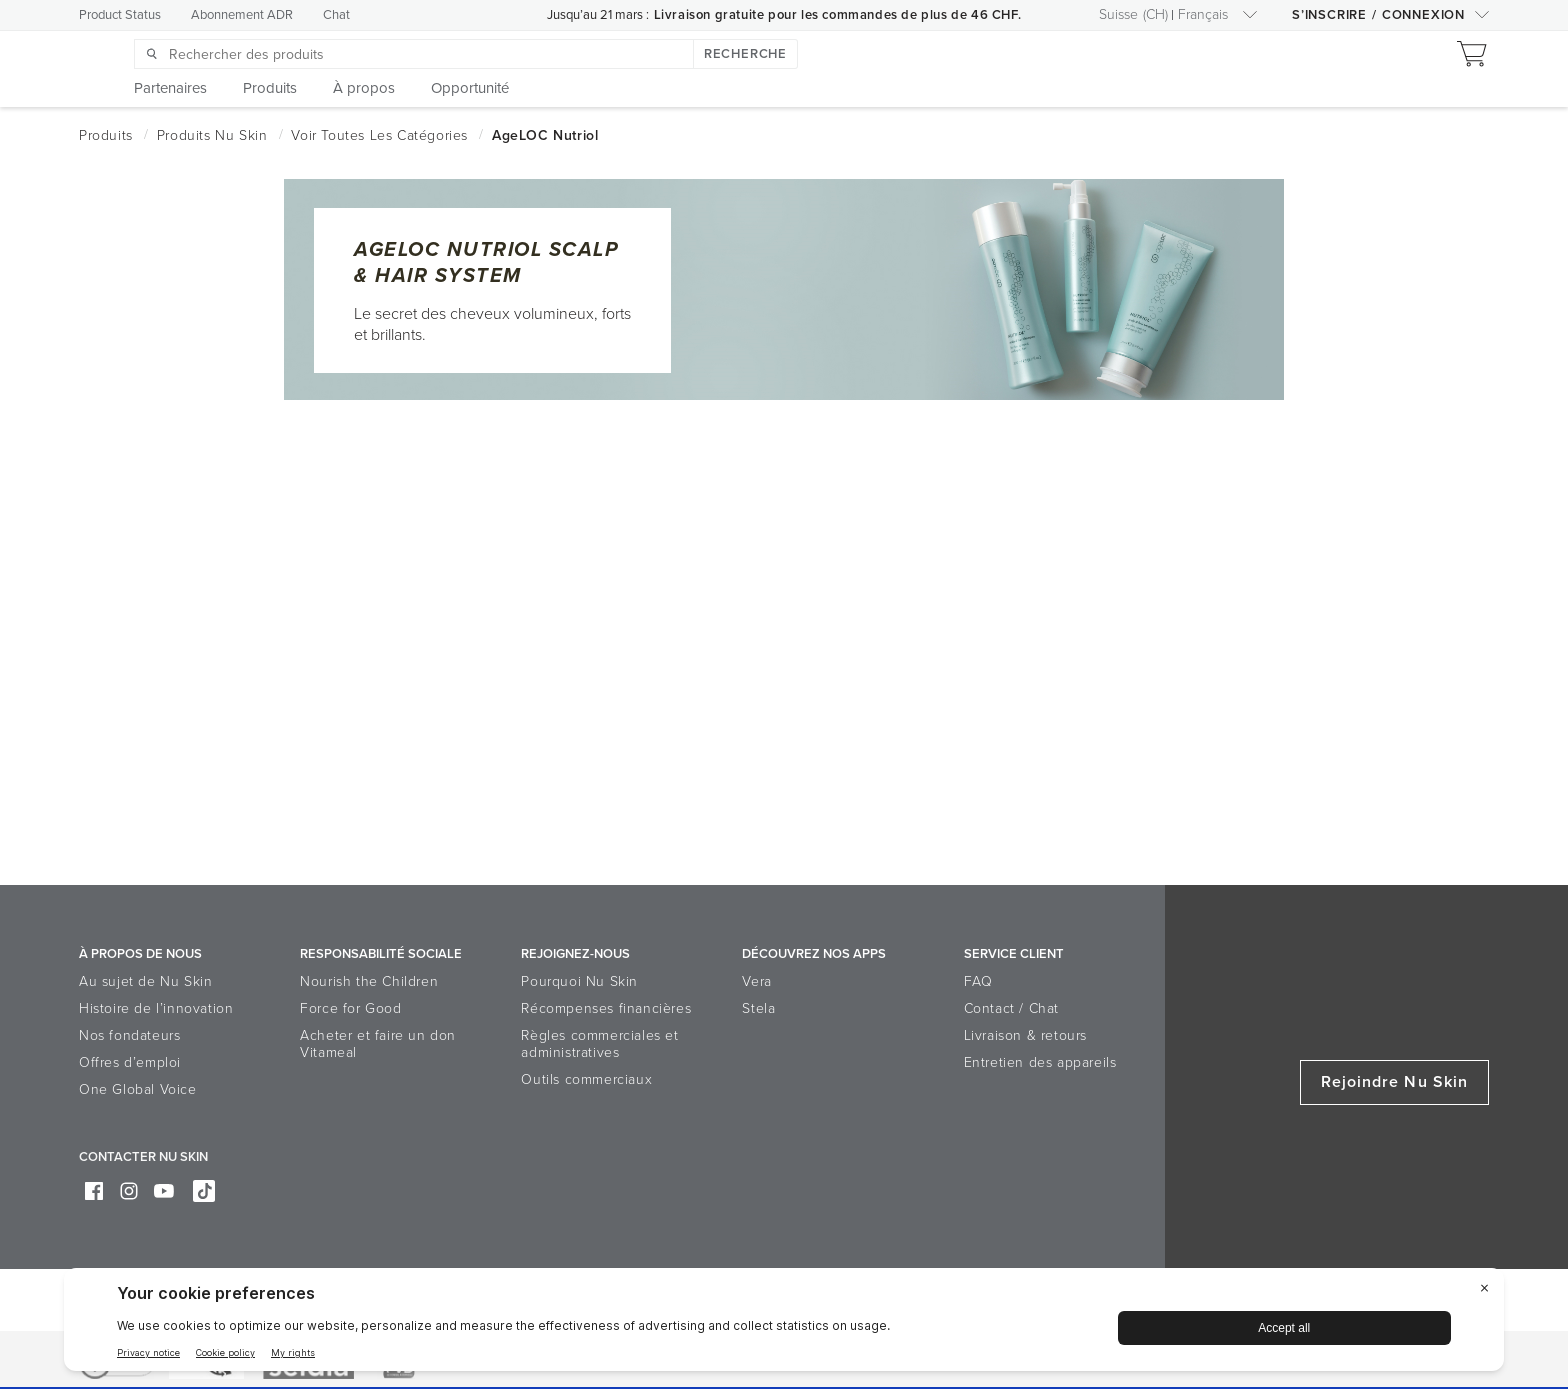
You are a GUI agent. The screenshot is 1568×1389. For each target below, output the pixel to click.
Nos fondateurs (129, 1035)
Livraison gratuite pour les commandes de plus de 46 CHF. (838, 15)
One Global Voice (138, 1089)
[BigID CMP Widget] (784, 1324)
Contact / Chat (1011, 1008)
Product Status (120, 15)
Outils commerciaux (586, 1079)
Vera (756, 981)
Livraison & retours (1025, 1035)
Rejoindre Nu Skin (1394, 1082)
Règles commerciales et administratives (599, 1044)
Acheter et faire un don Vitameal (378, 1044)
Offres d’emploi (130, 1062)
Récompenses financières (606, 1008)
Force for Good (350, 1008)
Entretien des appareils (1040, 1062)
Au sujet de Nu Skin (145, 981)
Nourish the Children (369, 981)
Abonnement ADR (242, 15)
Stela (758, 1008)
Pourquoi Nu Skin (579, 981)
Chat (336, 15)
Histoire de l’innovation (156, 1008)
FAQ (978, 981)
